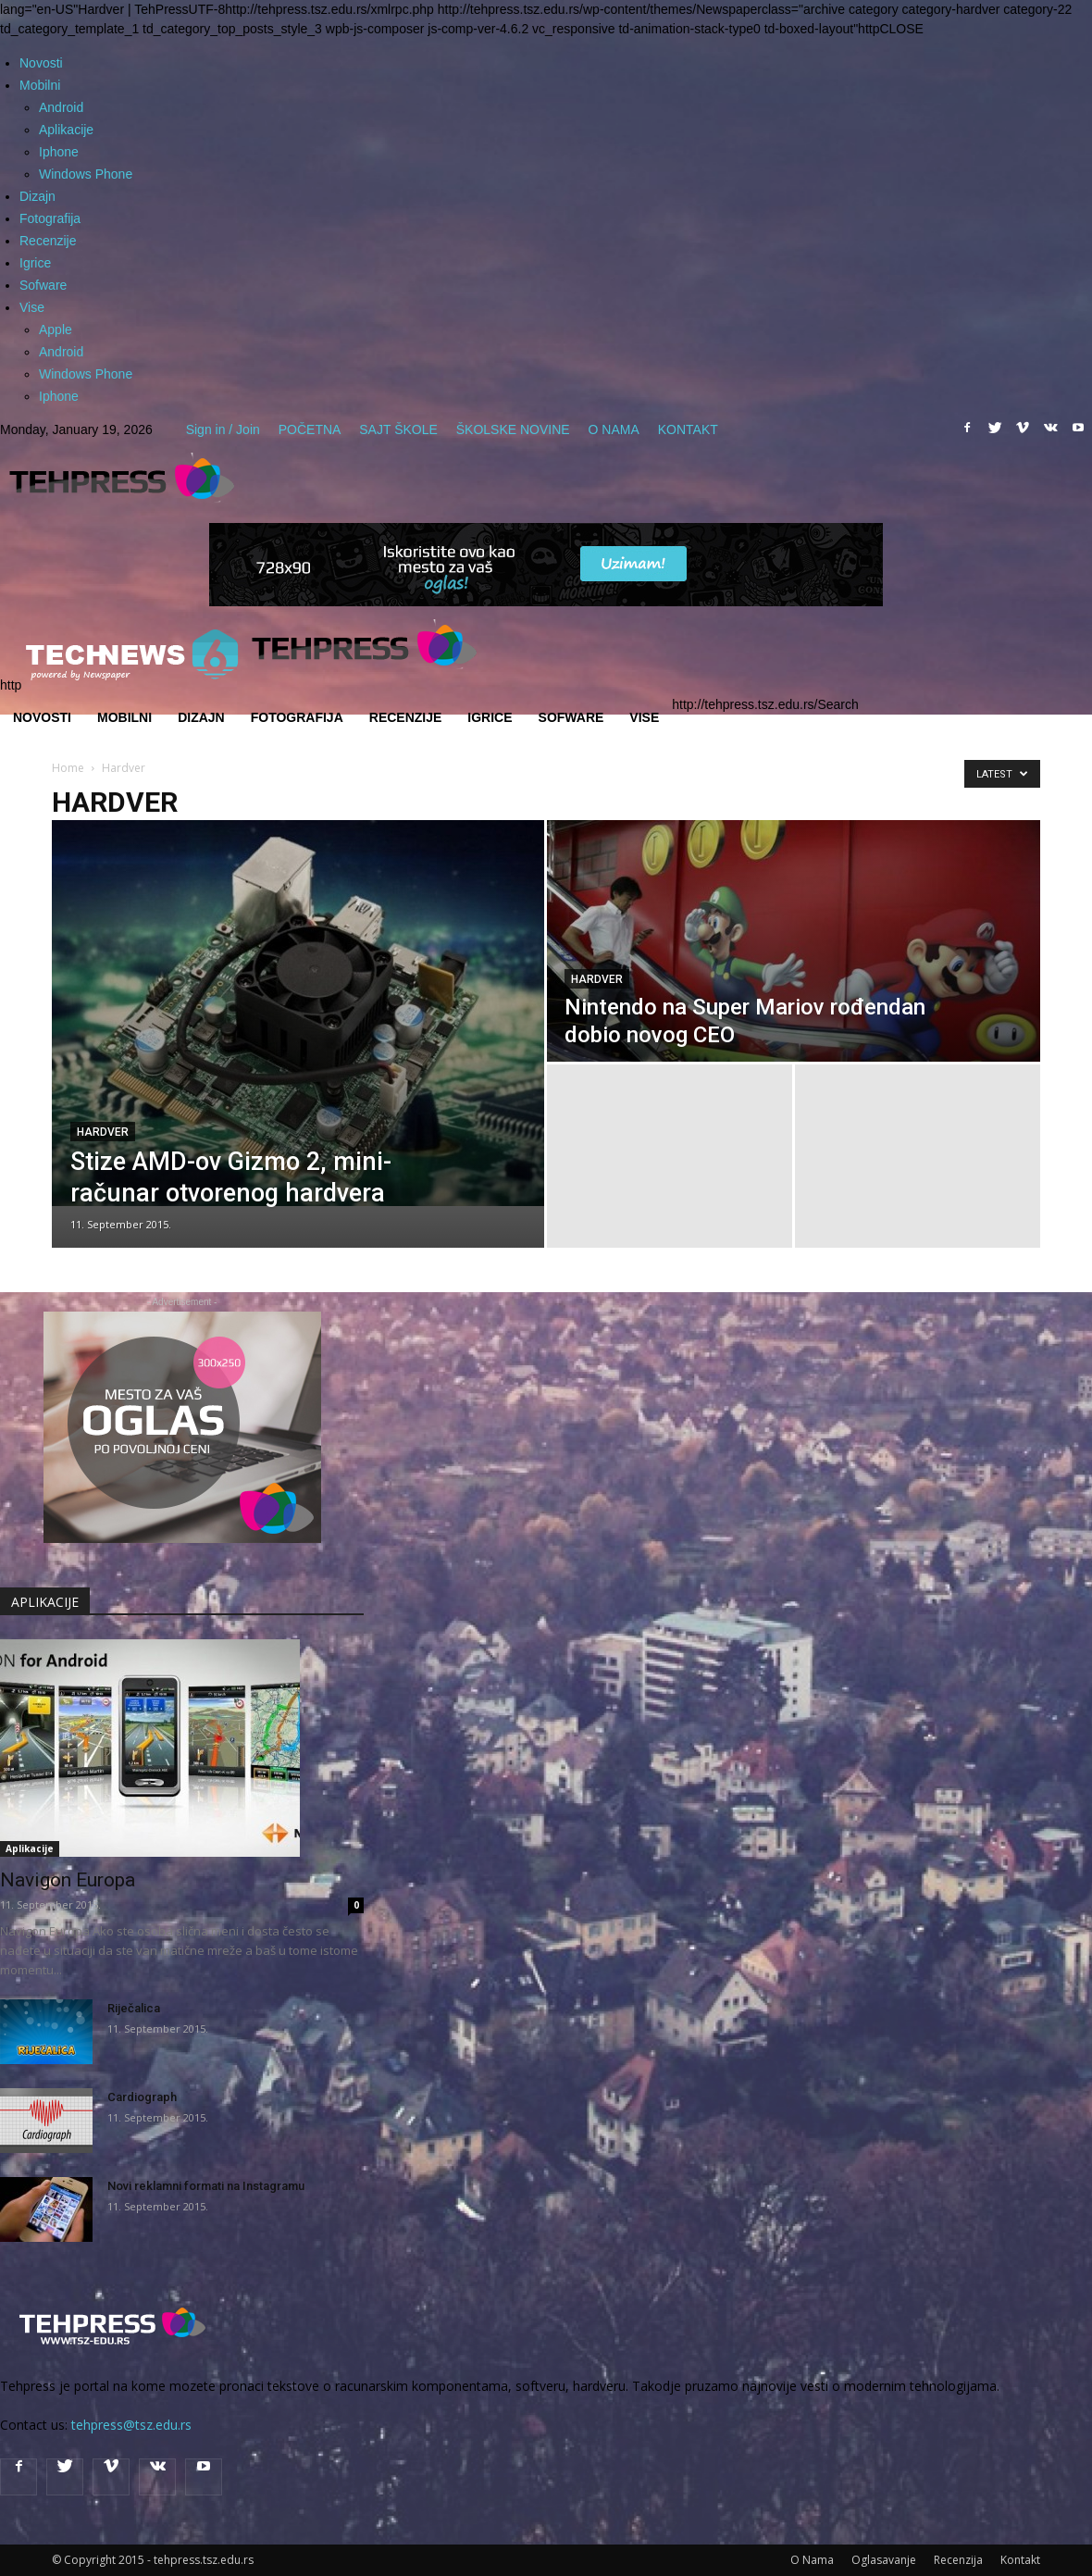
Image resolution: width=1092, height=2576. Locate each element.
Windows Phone (85, 174)
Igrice (35, 262)
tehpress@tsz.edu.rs (131, 2424)
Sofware (43, 285)
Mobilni (39, 85)
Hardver (103, 1132)
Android (61, 107)
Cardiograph (142, 2097)
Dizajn (37, 196)
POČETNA (310, 429)
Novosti (41, 63)
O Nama (812, 2560)
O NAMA (614, 429)
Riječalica (133, 2008)
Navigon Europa (67, 1880)
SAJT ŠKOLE (398, 429)
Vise (31, 307)
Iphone (59, 151)
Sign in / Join (223, 429)
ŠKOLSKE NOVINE (513, 429)
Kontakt (1020, 2560)
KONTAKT (688, 429)
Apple (55, 329)
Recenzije (47, 240)
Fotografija (50, 218)
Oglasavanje (883, 2560)
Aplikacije (66, 129)
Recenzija (958, 2560)
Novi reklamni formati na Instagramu (205, 2186)
